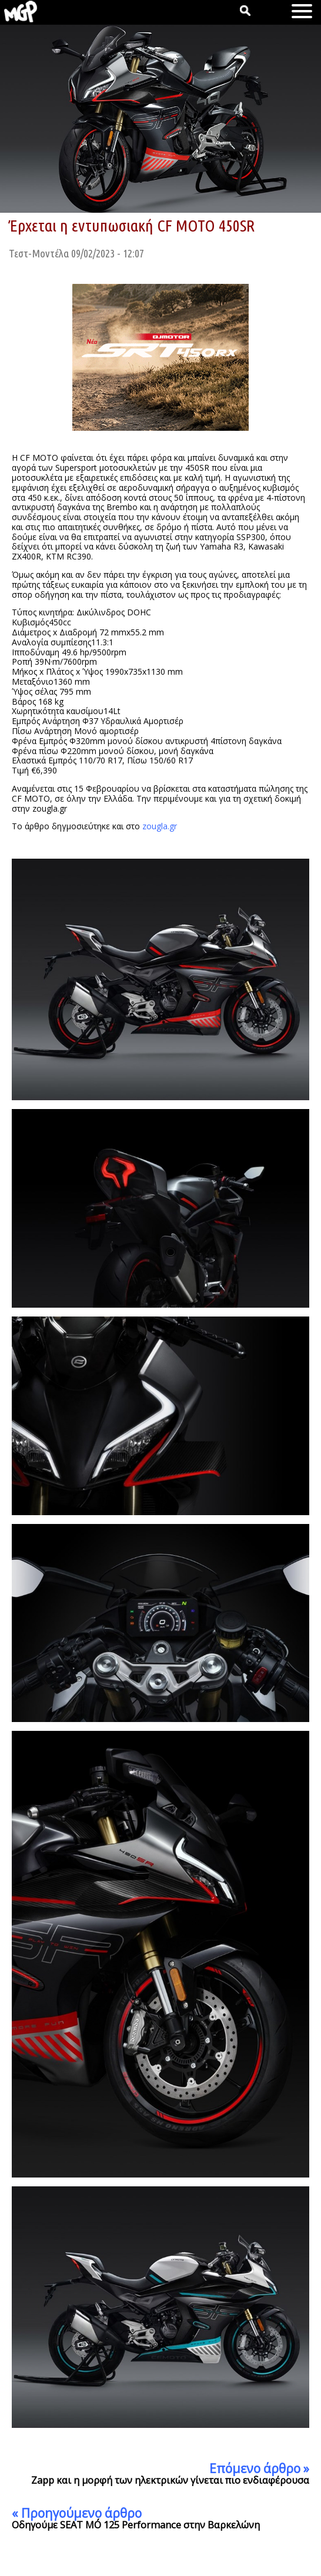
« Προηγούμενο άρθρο (77, 2513)
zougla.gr (159, 826)
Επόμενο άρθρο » (259, 2468)
